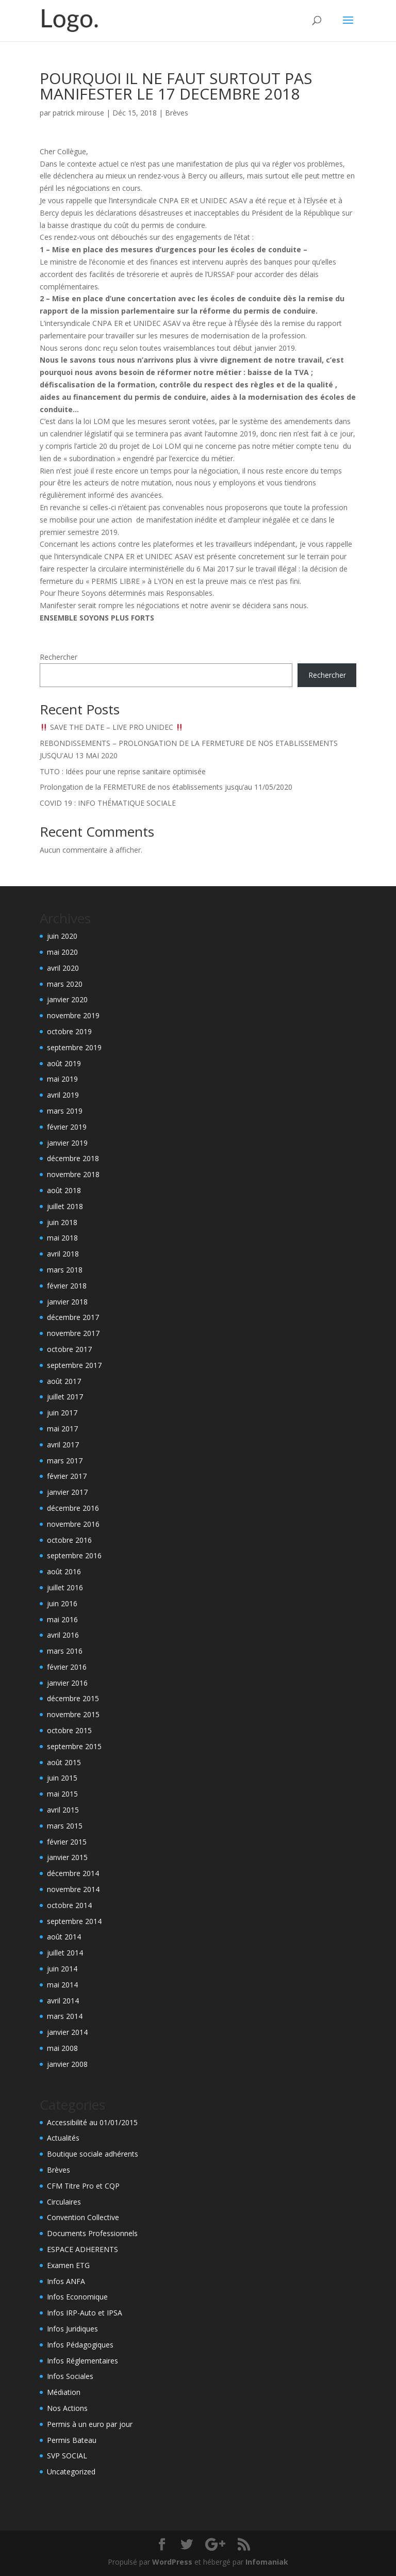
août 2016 (64, 1571)
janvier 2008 (67, 2064)
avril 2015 (63, 1810)
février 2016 (67, 1667)
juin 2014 (62, 1969)
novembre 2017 (73, 1333)
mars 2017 (64, 1460)
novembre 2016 (73, 1524)
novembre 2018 (73, 1174)
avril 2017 (63, 1444)
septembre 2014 (74, 1921)
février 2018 (67, 1286)
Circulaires (64, 2202)
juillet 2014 (65, 1953)
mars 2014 (64, 2016)
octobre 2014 (69, 1905)
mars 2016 (64, 1651)
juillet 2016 (65, 1587)
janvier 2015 (67, 1857)
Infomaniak (266, 2562)
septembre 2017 (74, 1365)
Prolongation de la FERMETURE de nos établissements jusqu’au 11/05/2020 (166, 787)
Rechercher (58, 657)
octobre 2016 (69, 1540)
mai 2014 (62, 1985)
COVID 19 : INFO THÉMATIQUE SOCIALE (108, 803)
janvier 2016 (67, 1683)
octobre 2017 (69, 1349)
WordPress (172, 2562)
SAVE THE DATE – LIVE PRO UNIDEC (111, 727)
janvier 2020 (67, 999)
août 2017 (64, 1381)
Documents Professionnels (92, 2233)
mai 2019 (62, 1079)
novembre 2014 (73, 1889)
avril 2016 (63, 1635)
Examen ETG (68, 2265)
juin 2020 (62, 936)
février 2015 (67, 1842)
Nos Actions (67, 2408)
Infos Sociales (70, 2376)
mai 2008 (62, 2048)
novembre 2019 (73, 1015)
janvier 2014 (67, 2032)
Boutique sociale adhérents (92, 2154)
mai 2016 (62, 1619)
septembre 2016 (74, 1555)
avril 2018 (63, 1254)
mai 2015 (62, 1794)
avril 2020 (63, 968)
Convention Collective (83, 2217)
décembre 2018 (73, 1158)
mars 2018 (64, 1270)
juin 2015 (62, 1778)
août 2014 (64, 1937)
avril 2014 (63, 2001)
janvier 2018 (67, 1302)
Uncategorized (71, 2471)
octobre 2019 (69, 1031)
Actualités (63, 2138)
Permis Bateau (71, 2440)
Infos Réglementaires (82, 2361)
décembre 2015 (73, 1698)
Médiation (63, 2392)
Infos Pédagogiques (80, 2345)
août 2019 (64, 1063)
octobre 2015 (69, 1730)
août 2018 (64, 1190)
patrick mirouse (78, 113)
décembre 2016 (73, 1508)
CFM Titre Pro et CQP (83, 2186)
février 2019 (67, 1127)
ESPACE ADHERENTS (82, 2249)
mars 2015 (64, 1826)
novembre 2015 (73, 1714)
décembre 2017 (73, 1317)
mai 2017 (62, 1428)
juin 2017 (62, 1412)
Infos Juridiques (72, 2329)
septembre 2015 (74, 1746)
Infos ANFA (66, 2281)
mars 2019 (64, 1111)
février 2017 (67, 1476)
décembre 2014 (73, 1873)
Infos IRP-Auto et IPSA (84, 2313)
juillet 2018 (65, 1206)
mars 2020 (64, 984)
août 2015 (64, 1762)
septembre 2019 (74, 1047)
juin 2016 (62, 1603)
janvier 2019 (67, 1143)
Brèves (176, 113)
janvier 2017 (67, 1492)
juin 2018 (62, 1222)
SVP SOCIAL (67, 2455)
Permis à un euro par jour (90, 2424)
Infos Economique (77, 2297)
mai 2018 (62, 1238)
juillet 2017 (65, 1396)
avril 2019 (63, 1095)
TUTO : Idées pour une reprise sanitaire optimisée (123, 771)
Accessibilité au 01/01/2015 (92, 2122)
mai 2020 (62, 952)
